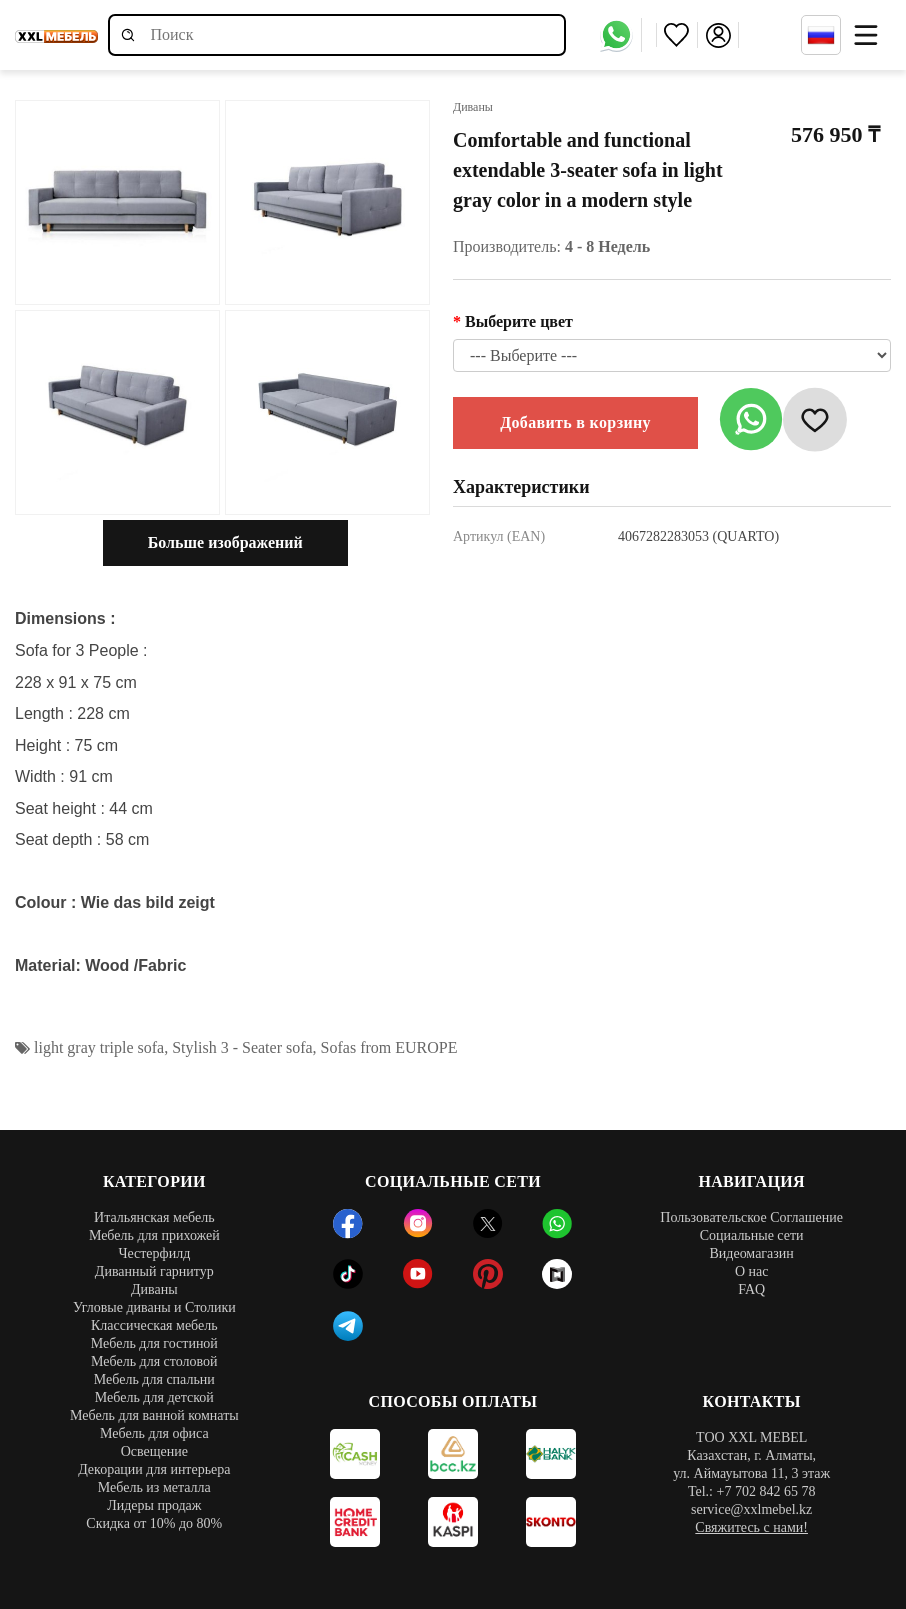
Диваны (154, 1289)
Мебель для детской (154, 1397)
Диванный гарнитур (154, 1271)
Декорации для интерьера (154, 1469)
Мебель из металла (154, 1487)
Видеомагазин (751, 1253)
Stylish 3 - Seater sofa (242, 1047)
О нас (752, 1271)
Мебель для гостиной (154, 1343)
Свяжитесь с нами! (751, 1527)
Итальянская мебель (154, 1217)
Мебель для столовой (154, 1361)
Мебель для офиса (154, 1433)
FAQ (751, 1289)
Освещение (154, 1451)
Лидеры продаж (154, 1505)
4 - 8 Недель (607, 246)
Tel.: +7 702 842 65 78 (751, 1491)
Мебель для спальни (154, 1379)
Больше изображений (225, 542)
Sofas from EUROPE (389, 1047)
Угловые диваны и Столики (154, 1307)
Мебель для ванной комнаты (154, 1415)
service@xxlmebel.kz (751, 1509)
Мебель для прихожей (154, 1235)
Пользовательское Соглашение (751, 1217)
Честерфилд (154, 1253)
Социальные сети (752, 1235)
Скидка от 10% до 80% (154, 1523)
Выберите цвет (519, 321)
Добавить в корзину (575, 422)
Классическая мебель (154, 1325)
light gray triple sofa (99, 1047)
